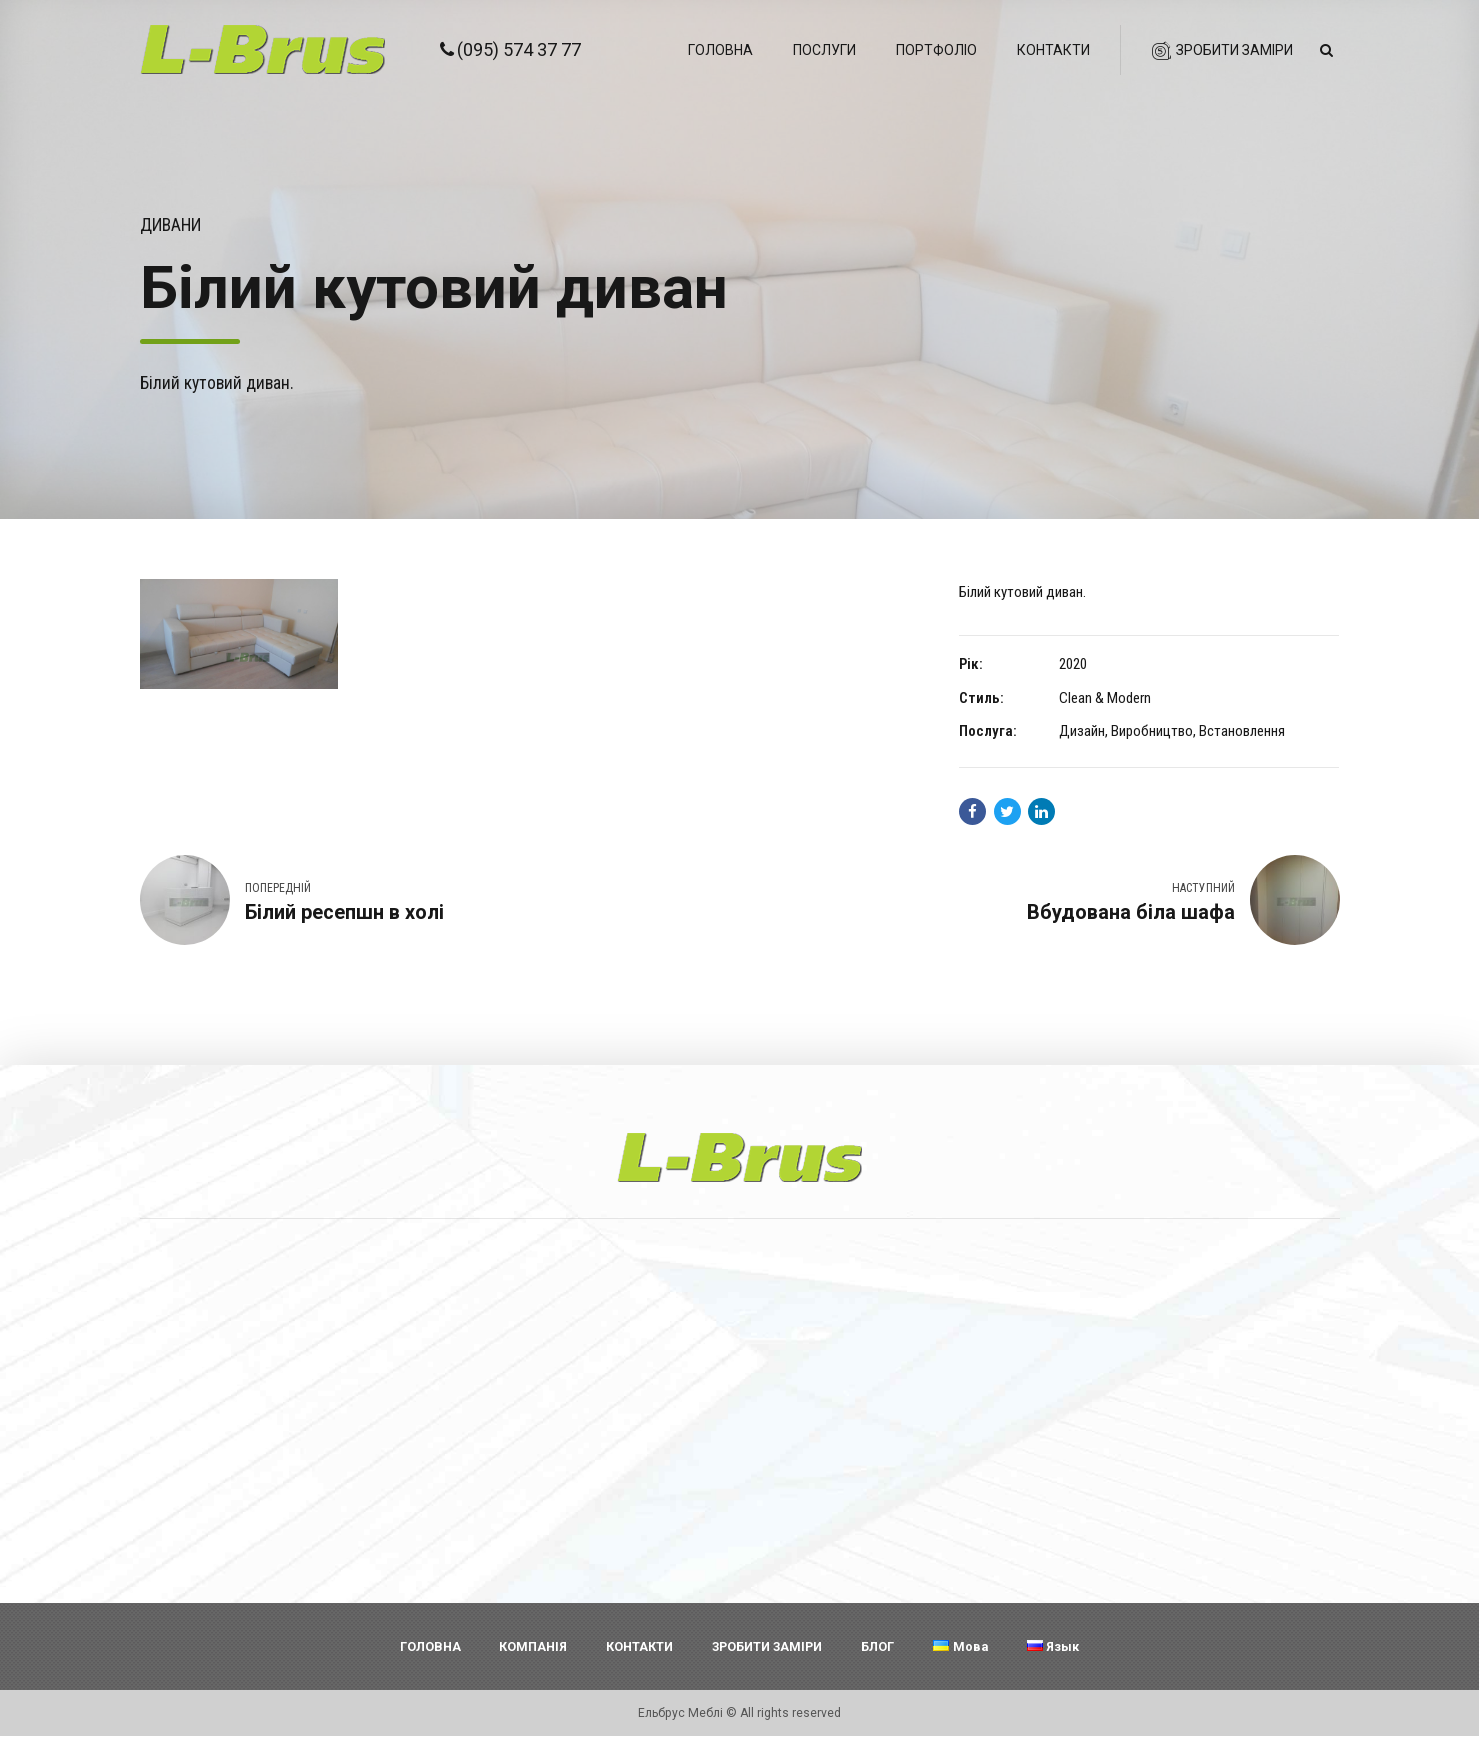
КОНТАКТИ (639, 1646)
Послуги (824, 50)
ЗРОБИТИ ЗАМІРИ (767, 1646)
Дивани (170, 225)
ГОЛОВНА (430, 1646)
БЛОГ (877, 1646)
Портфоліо (936, 50)
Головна (720, 50)
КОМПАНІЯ (533, 1646)
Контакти (1053, 50)
